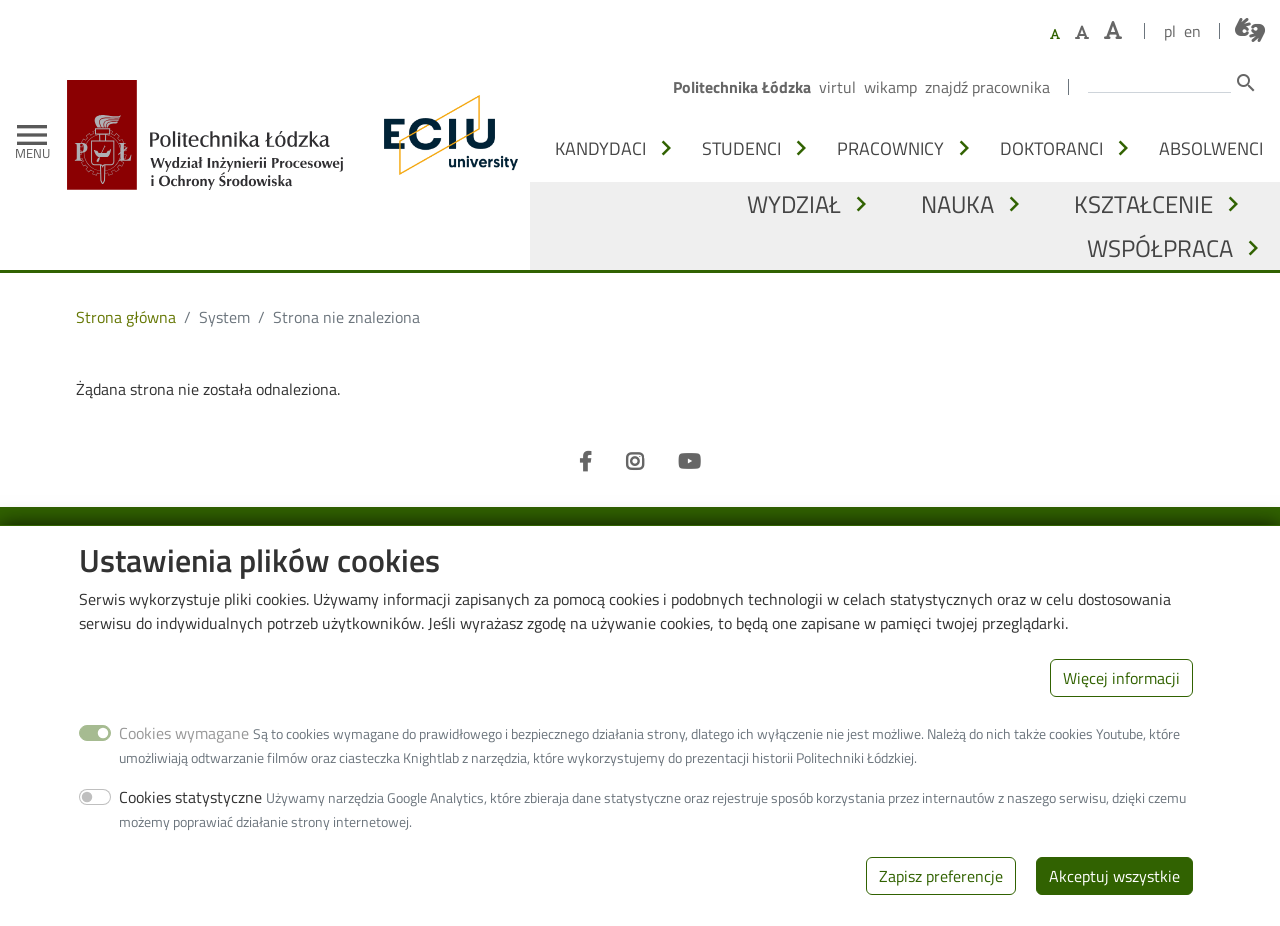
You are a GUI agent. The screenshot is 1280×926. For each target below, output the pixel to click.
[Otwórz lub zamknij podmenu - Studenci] (801, 148)
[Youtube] (689, 462)
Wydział (794, 204)
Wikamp (890, 87)
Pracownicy (890, 148)
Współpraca (1160, 248)
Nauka (957, 204)
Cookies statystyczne (190, 822)
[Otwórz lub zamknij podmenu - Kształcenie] (1233, 204)
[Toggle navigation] (32, 135)
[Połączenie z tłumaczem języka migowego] (1250, 30)
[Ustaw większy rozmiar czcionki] (1082, 32)
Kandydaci (600, 148)
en (1192, 31)
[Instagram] (635, 462)
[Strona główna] (212, 94)
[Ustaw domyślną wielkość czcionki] (1055, 34)
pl (1170, 31)
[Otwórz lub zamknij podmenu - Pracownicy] (964, 148)
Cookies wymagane (184, 758)
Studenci (741, 148)
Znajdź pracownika (987, 87)
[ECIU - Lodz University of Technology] (446, 135)
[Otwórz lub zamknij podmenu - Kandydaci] (666, 148)
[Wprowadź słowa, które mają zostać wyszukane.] (1159, 81)
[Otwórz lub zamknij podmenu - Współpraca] (1253, 248)
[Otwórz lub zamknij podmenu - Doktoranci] (1123, 148)
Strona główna (126, 317)
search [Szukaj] (1246, 83)
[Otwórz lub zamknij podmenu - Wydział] (861, 204)
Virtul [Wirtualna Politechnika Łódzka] (837, 87)
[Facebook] (585, 462)
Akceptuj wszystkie (1114, 901)
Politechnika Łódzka (742, 87)
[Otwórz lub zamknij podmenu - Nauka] (1014, 204)
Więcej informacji (1121, 703)
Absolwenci (1211, 148)
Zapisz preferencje (941, 901)
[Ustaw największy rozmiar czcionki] (1113, 30)
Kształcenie (1143, 204)
